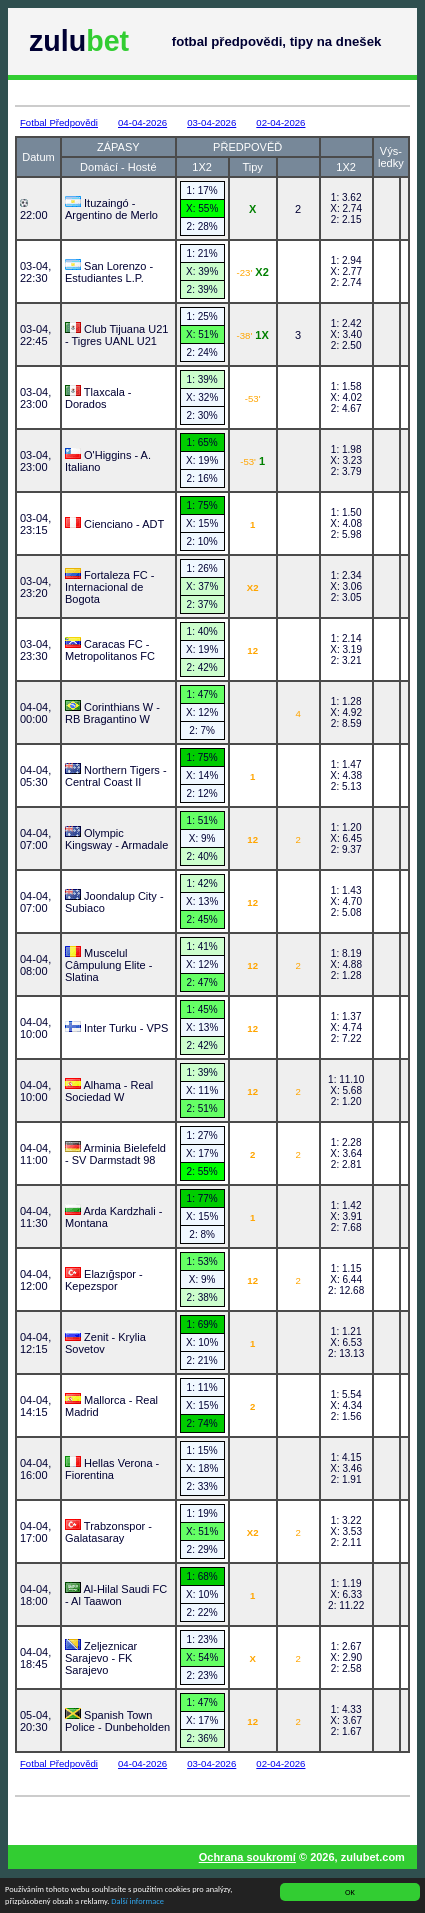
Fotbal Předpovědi (59, 122)
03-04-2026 (211, 122)
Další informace (137, 1903)
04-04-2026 (142, 122)
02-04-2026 (280, 122)
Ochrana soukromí (247, 1857)
